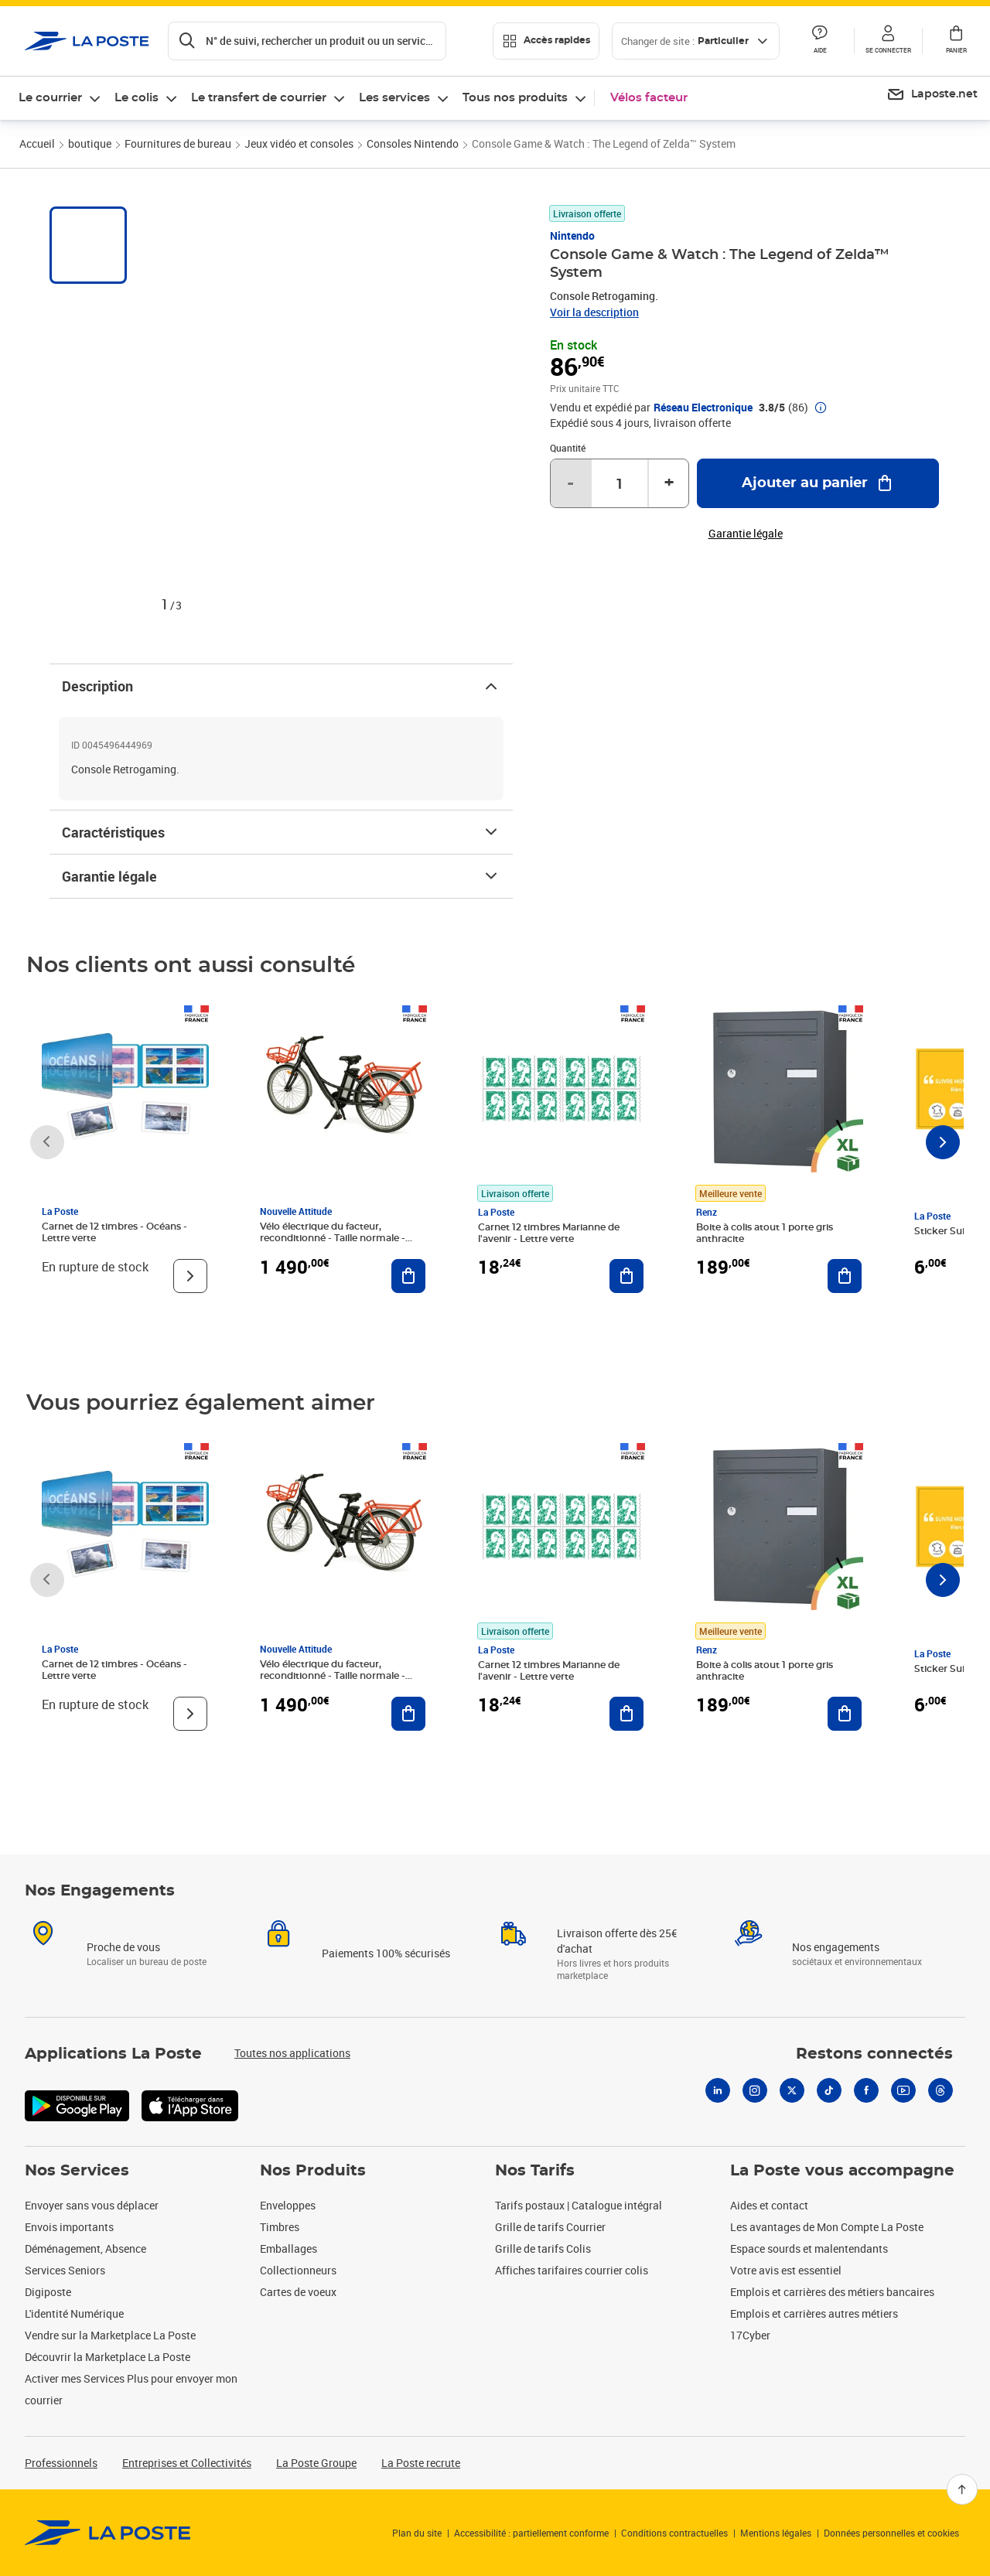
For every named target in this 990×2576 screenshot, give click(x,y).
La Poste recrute (420, 2462)
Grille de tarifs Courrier (550, 2226)
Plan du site (417, 2533)
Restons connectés (874, 2054)
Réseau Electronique (703, 408)
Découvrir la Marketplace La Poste (107, 2356)
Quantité (567, 448)
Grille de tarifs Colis (543, 2248)
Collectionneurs (298, 2270)
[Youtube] (903, 2090)
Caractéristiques (281, 832)
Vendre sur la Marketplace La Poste (110, 2335)
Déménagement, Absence (85, 2248)
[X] (792, 2090)
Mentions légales (775, 2533)
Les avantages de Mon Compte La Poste (826, 2226)
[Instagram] (754, 2090)
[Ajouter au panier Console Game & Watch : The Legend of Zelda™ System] (817, 483)
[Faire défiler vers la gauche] (47, 1142)
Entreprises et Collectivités (186, 2462)
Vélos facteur (649, 98)
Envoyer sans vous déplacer (92, 2205)
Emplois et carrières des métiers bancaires (832, 2291)
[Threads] (940, 2090)
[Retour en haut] (962, 2489)
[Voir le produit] (190, 1276)
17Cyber (750, 2335)
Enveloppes (288, 2205)
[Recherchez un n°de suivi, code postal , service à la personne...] (307, 41)
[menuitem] (932, 95)
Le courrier (50, 98)
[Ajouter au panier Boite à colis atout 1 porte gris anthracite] (844, 1276)
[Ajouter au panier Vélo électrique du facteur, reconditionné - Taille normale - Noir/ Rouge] (408, 1276)
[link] (108, 2532)
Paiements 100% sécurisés (386, 1953)
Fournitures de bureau (178, 143)
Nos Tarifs (535, 2171)
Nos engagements (835, 1947)
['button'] (87, 41)
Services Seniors (65, 2270)
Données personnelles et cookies (891, 2533)
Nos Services (77, 2171)
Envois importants (69, 2226)
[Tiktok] (829, 2090)
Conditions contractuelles (674, 2533)
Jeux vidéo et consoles (298, 143)
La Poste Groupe (316, 2462)
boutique (89, 143)
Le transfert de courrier (258, 98)
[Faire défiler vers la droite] (942, 1142)
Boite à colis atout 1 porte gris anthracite (764, 1233)
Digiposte (48, 2291)
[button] (888, 41)
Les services (394, 98)
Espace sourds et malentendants (809, 2248)
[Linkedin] (717, 2090)
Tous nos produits (515, 98)
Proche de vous (123, 1947)
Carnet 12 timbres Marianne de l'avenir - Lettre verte (549, 1233)
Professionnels (61, 2462)
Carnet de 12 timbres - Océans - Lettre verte (114, 1232)
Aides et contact (769, 2205)
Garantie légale (281, 876)
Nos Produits (313, 2171)
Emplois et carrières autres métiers (814, 2313)
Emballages (288, 2248)
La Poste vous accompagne (842, 2171)
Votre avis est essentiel (786, 2270)
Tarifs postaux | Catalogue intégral (578, 2205)
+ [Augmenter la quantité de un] (669, 483)
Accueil (37, 143)
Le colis (136, 98)
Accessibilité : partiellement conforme (531, 2533)
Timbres (279, 2226)
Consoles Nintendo (413, 143)
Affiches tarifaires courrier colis (571, 2270)
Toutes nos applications (292, 2052)
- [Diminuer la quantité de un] (570, 483)
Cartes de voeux (298, 2291)
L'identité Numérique (74, 2313)
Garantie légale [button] (745, 534)
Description (281, 686)
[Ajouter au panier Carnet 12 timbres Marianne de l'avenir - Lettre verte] (626, 1276)
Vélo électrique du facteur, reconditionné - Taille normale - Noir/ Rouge (332, 1238)
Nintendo (572, 235)
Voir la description (594, 312)
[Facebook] (866, 2090)
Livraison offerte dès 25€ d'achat (617, 1941)
